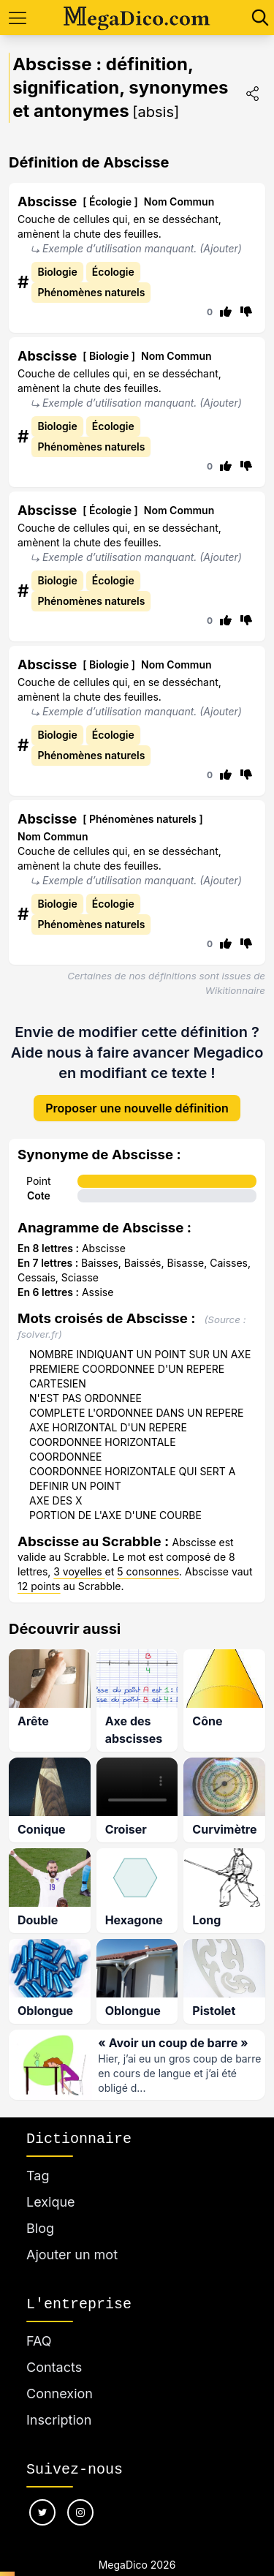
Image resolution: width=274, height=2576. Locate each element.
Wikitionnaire (235, 990)
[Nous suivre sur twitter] (42, 2512)
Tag (37, 2175)
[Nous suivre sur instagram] (80, 2512)
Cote (38, 1195)
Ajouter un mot (72, 2254)
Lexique (50, 2202)
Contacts (54, 2367)
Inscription (58, 2420)
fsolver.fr (38, 1334)
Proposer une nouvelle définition (137, 1108)
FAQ (39, 2341)
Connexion (59, 2393)
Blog (40, 2228)
